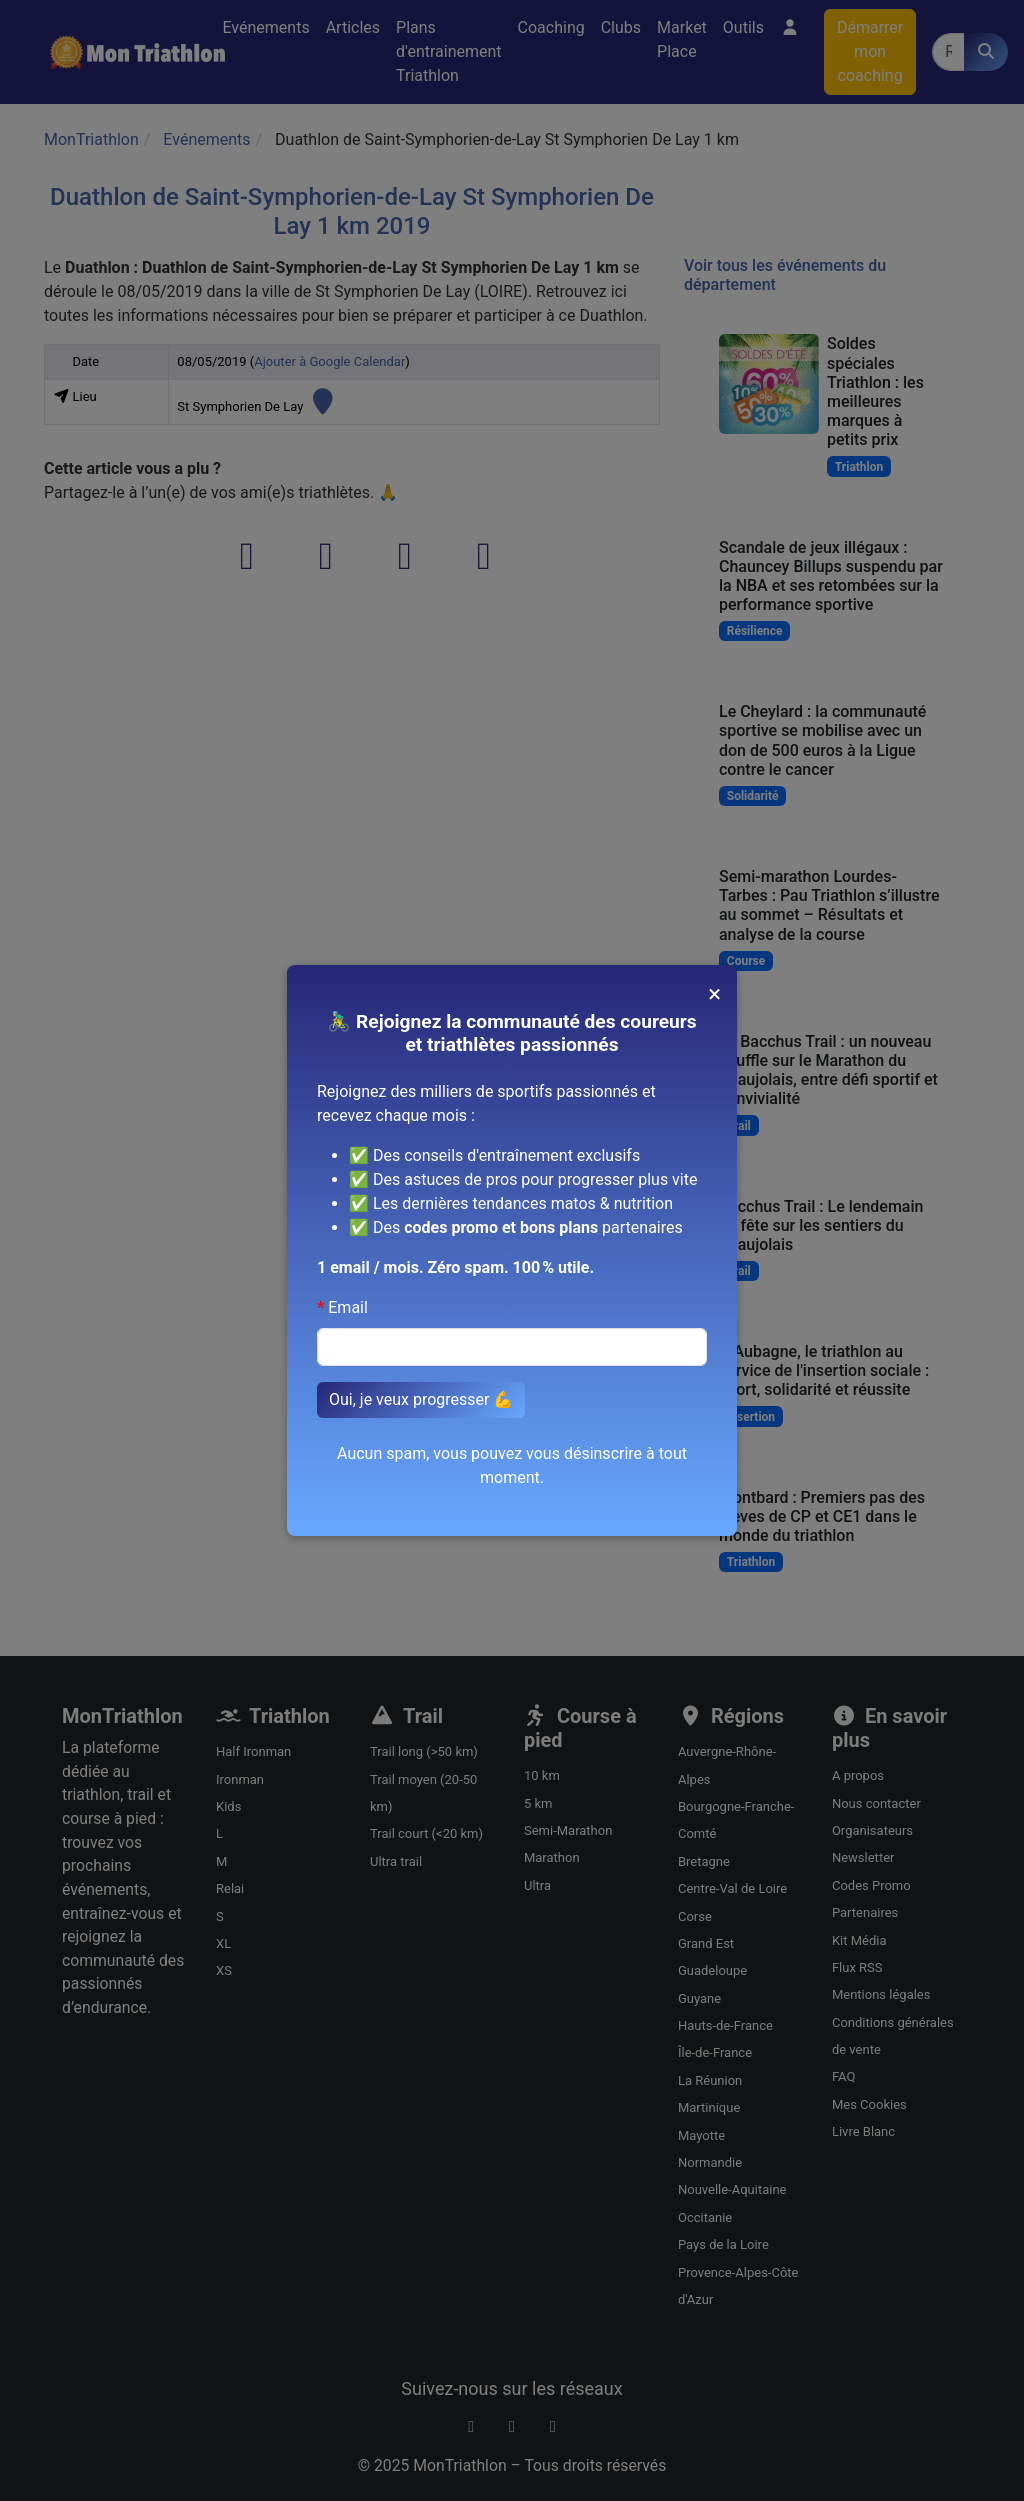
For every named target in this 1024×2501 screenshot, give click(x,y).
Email (348, 1307)
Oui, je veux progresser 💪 (421, 1399)
